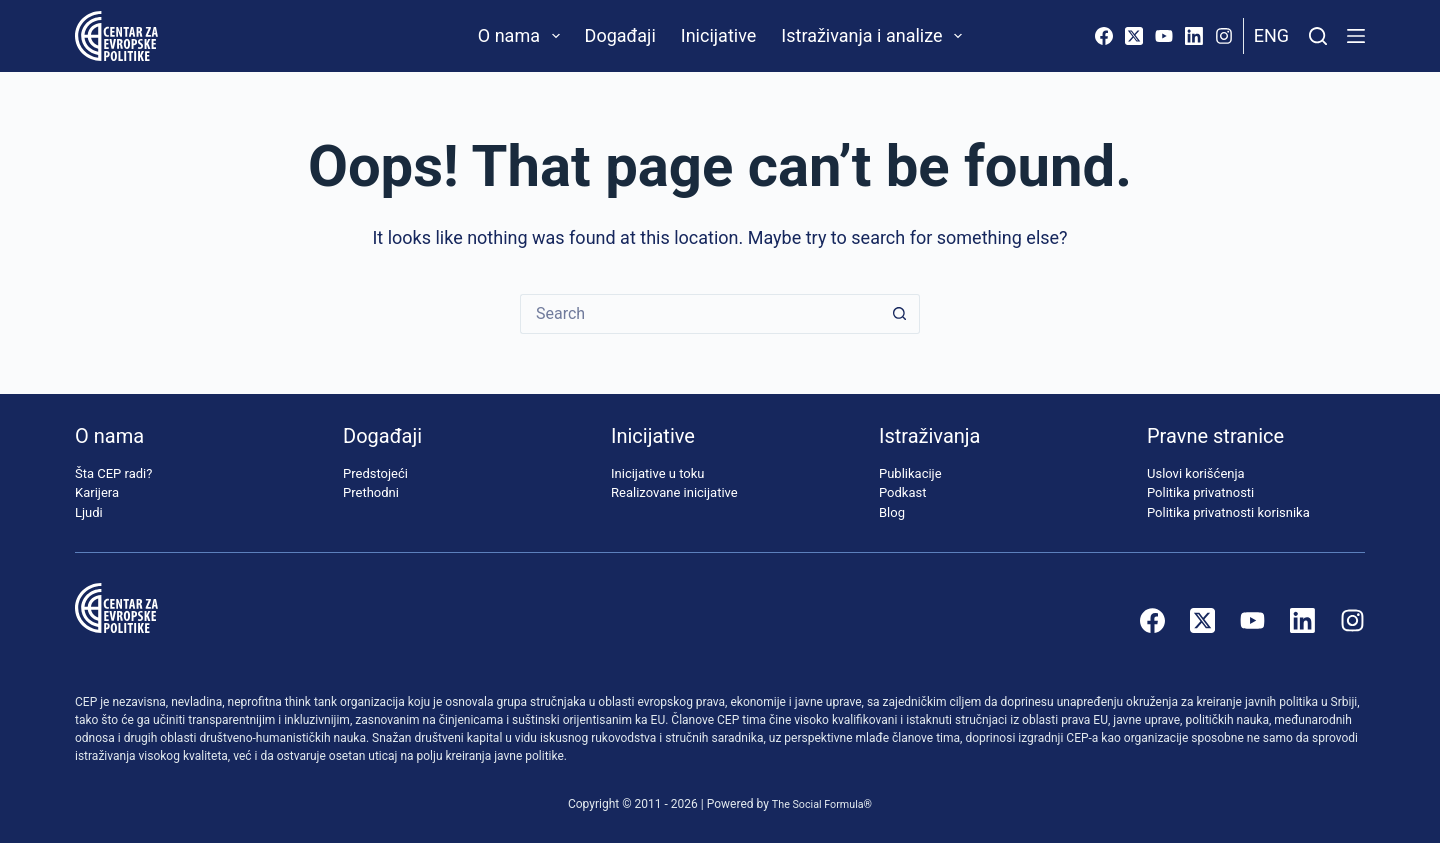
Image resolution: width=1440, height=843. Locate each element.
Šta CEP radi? (113, 473)
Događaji (620, 35)
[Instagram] (1224, 36)
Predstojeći (375, 473)
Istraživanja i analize (875, 36)
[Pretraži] (1318, 36)
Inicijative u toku (657, 473)
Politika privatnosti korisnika (1228, 512)
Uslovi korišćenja (1196, 473)
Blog (892, 512)
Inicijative (719, 35)
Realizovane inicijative (674, 492)
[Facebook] (1104, 36)
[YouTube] (1164, 36)
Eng (1271, 35)
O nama (523, 36)
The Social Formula (817, 804)
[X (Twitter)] (1134, 36)
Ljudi (89, 512)
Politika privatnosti (1200, 492)
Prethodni (371, 492)
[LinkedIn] (1194, 36)
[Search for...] (700, 314)
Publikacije (910, 473)
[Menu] (1356, 36)
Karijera (97, 492)
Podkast (903, 492)
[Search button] (900, 314)
